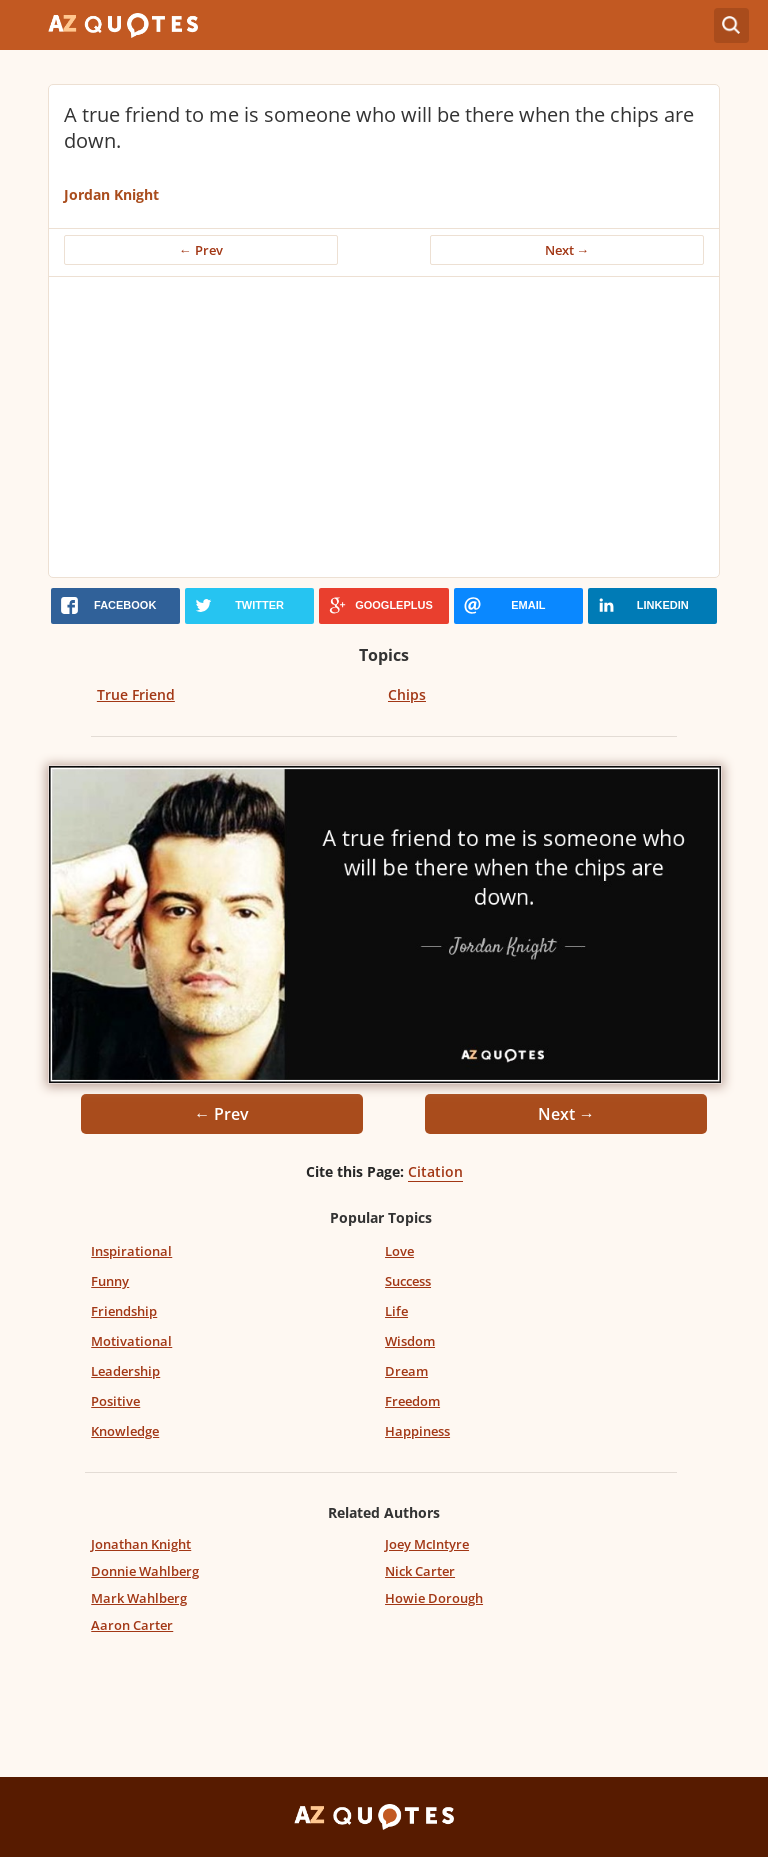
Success (408, 1281)
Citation (435, 1171)
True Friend (136, 694)
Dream (406, 1371)
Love (399, 1251)
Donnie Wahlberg (145, 1571)
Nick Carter (420, 1571)
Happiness (417, 1431)
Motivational (131, 1341)
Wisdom (410, 1341)
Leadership (125, 1371)
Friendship (124, 1311)
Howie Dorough (434, 1598)
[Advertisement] (384, 427)
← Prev (201, 250)
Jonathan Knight (141, 1544)
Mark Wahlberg (139, 1598)
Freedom (412, 1401)
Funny (110, 1281)
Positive (115, 1401)
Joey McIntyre (427, 1544)
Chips (407, 694)
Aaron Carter (132, 1625)
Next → (567, 250)
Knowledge (125, 1431)
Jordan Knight (111, 194)
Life (396, 1311)
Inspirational (131, 1251)
